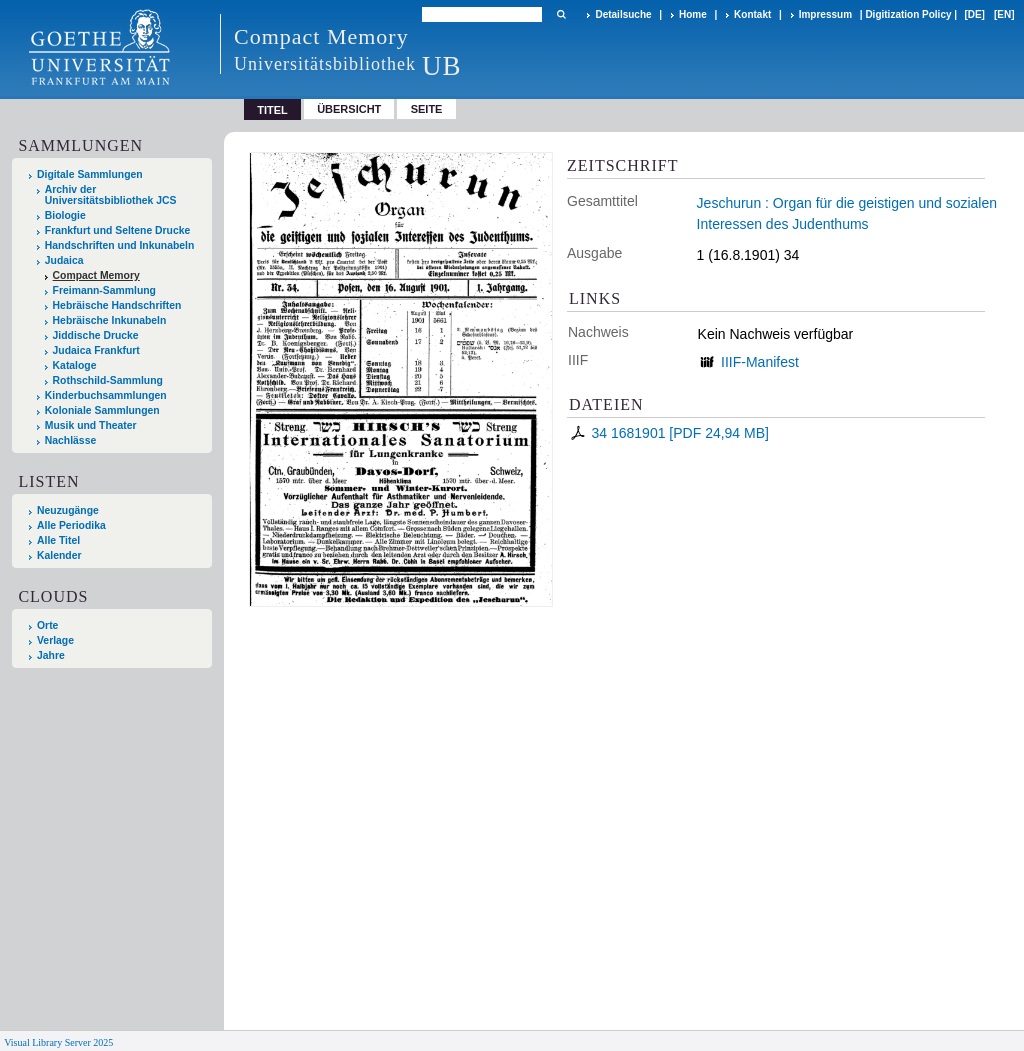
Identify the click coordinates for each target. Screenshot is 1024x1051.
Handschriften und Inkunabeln (120, 245)
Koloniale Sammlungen (102, 410)
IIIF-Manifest (760, 362)
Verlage (55, 640)
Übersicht (349, 109)
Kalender (59, 555)
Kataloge (75, 365)
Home (693, 14)
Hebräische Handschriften (117, 305)
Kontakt (752, 14)
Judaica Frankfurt (96, 350)
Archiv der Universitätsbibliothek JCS (111, 195)
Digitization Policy (908, 14)
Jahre (51, 655)
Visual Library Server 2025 (58, 1042)
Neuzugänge (68, 510)
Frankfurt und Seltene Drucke (118, 230)
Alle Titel (58, 540)
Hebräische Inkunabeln (110, 320)
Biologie (65, 215)
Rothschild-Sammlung (108, 380)
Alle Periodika (71, 525)
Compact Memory (96, 275)
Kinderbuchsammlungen (106, 395)
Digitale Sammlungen (90, 174)
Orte (47, 625)
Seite (427, 109)
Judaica (64, 260)
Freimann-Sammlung (104, 290)
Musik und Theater (91, 425)
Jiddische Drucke (96, 335)
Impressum (825, 14)
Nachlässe (70, 440)
